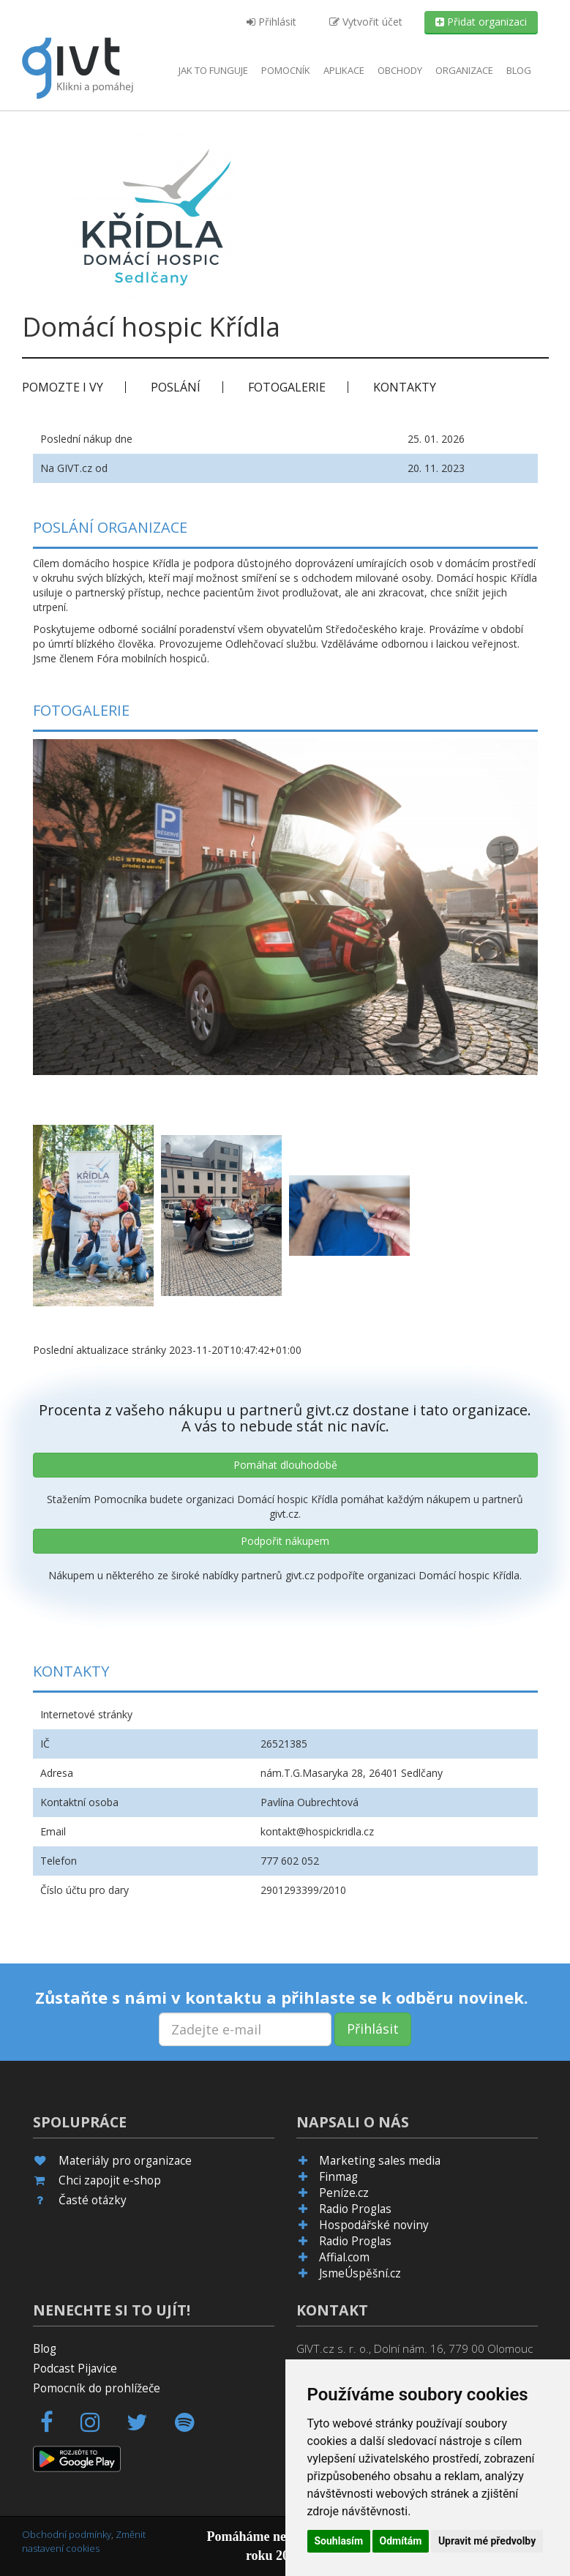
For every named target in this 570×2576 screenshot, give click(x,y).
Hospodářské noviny (374, 2225)
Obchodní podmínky (66, 2534)
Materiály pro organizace (125, 2160)
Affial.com (344, 2257)
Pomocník (285, 70)
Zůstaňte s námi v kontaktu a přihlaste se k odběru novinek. (281, 1997)
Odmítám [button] (401, 2541)
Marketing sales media (379, 2160)
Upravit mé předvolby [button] (487, 2541)
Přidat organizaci (481, 22)
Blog (518, 70)
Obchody (400, 70)
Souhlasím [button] (339, 2541)
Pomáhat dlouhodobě (285, 1465)
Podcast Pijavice (75, 2368)
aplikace (343, 70)
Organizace (464, 70)
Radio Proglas (355, 2209)
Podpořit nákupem (285, 1541)
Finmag (338, 2176)
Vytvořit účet (365, 22)
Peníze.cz (344, 2193)
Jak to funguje (213, 70)
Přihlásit (271, 22)
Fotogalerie (287, 387)
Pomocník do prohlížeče (96, 2388)
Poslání (175, 387)
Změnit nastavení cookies (84, 2541)
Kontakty (404, 387)
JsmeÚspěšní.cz (360, 2273)
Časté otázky (93, 2200)
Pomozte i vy (62, 387)
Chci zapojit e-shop (110, 2180)
